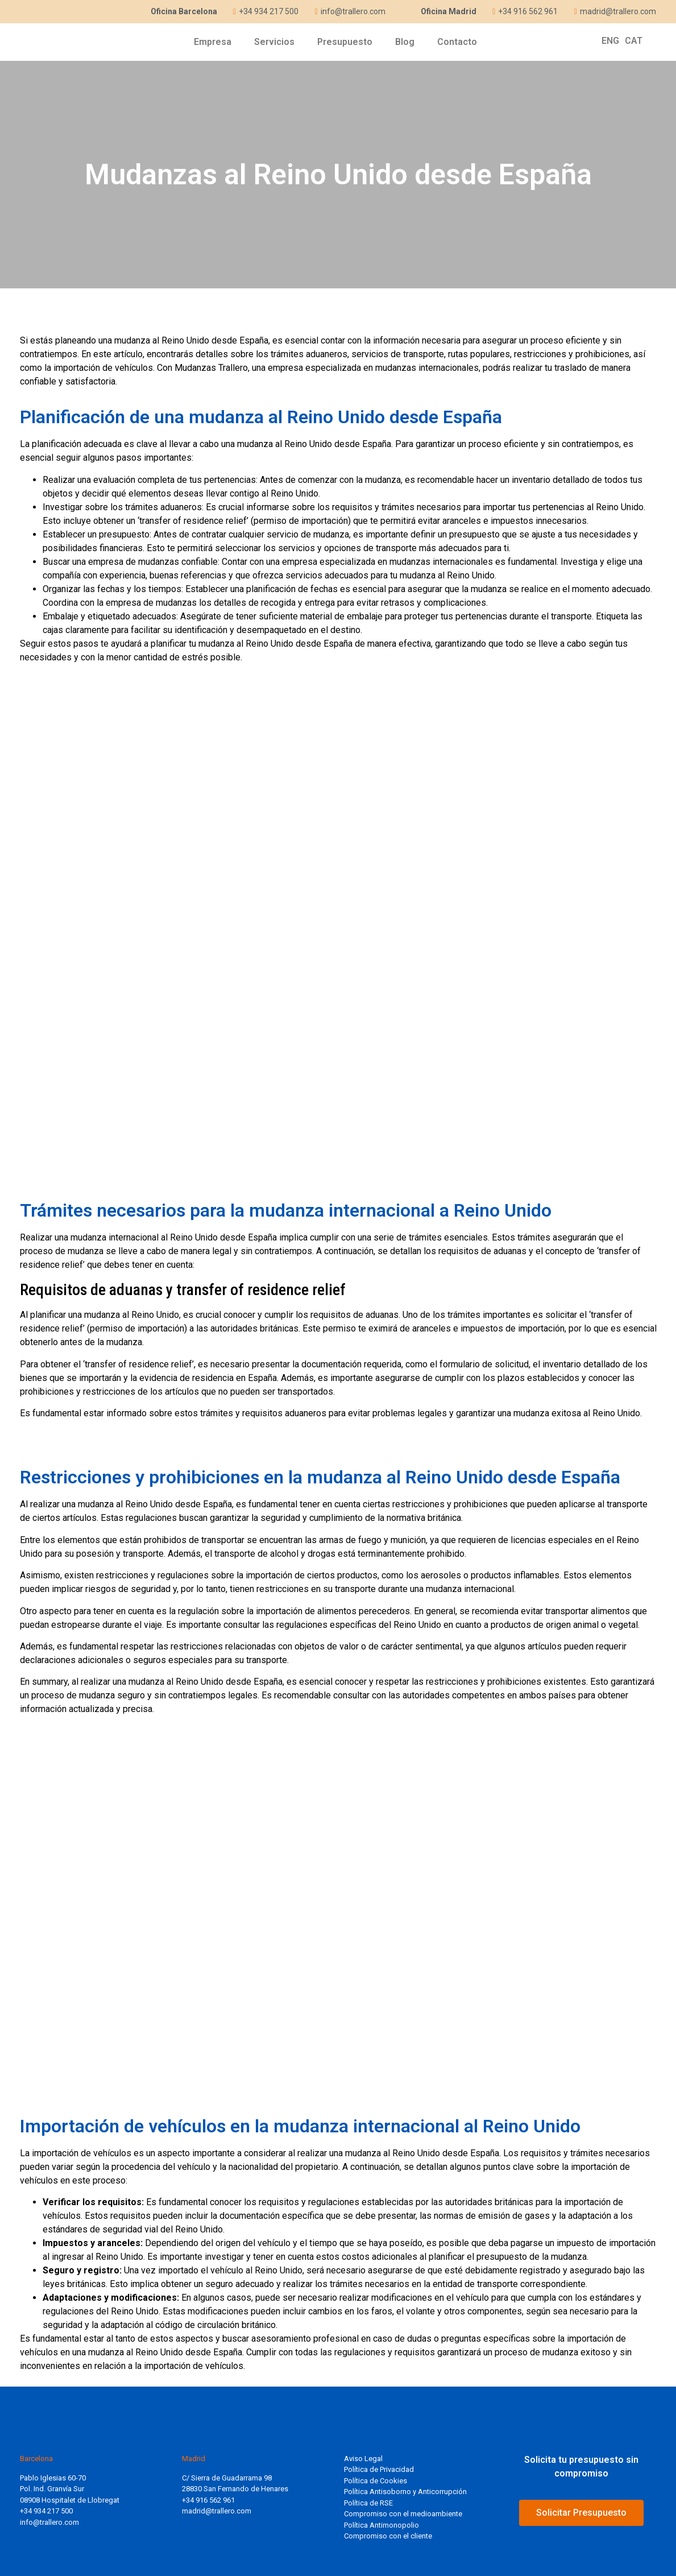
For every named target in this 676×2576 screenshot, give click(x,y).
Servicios (274, 41)
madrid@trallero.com (216, 2511)
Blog (404, 41)
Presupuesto (344, 41)
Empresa (212, 41)
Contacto (457, 41)
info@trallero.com (49, 2522)
